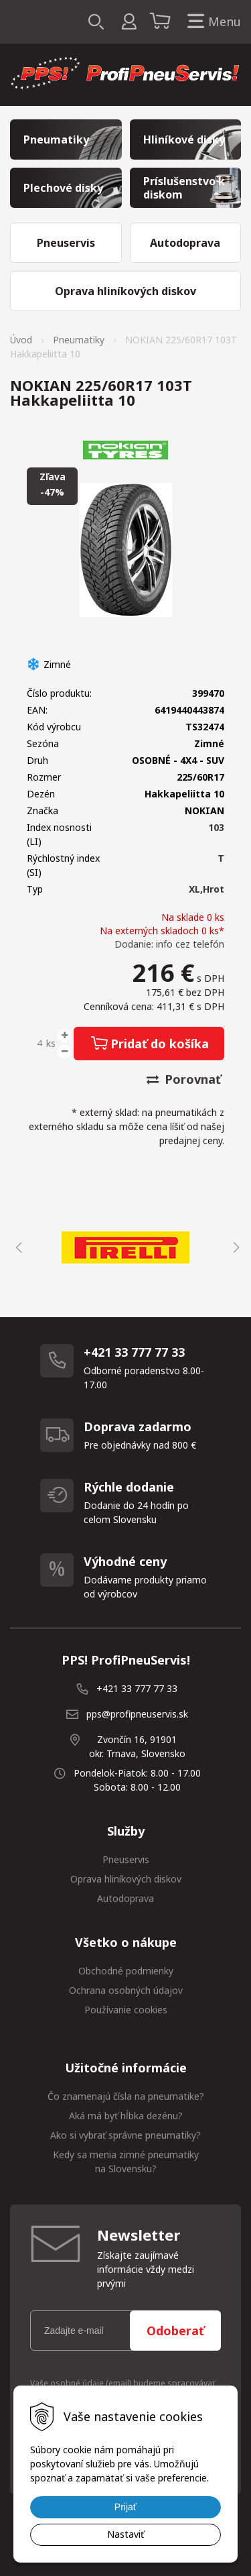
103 (216, 827)
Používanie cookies (125, 2009)
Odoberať (175, 2330)
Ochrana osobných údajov (126, 1990)
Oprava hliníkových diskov (125, 1878)
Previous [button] (16, 1247)
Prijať (125, 2507)
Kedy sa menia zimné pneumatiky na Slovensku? (126, 2161)
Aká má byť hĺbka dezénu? (126, 2115)
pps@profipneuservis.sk (137, 1713)
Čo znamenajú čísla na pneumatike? (126, 2096)
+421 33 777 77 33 (136, 1688)
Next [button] (234, 1247)
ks (51, 1043)
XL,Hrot (206, 889)
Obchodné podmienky (125, 1970)
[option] (125, 1247)
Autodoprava (125, 1898)
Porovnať (184, 1079)
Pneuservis (125, 1859)
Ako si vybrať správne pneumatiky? (125, 2135)
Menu (211, 22)
